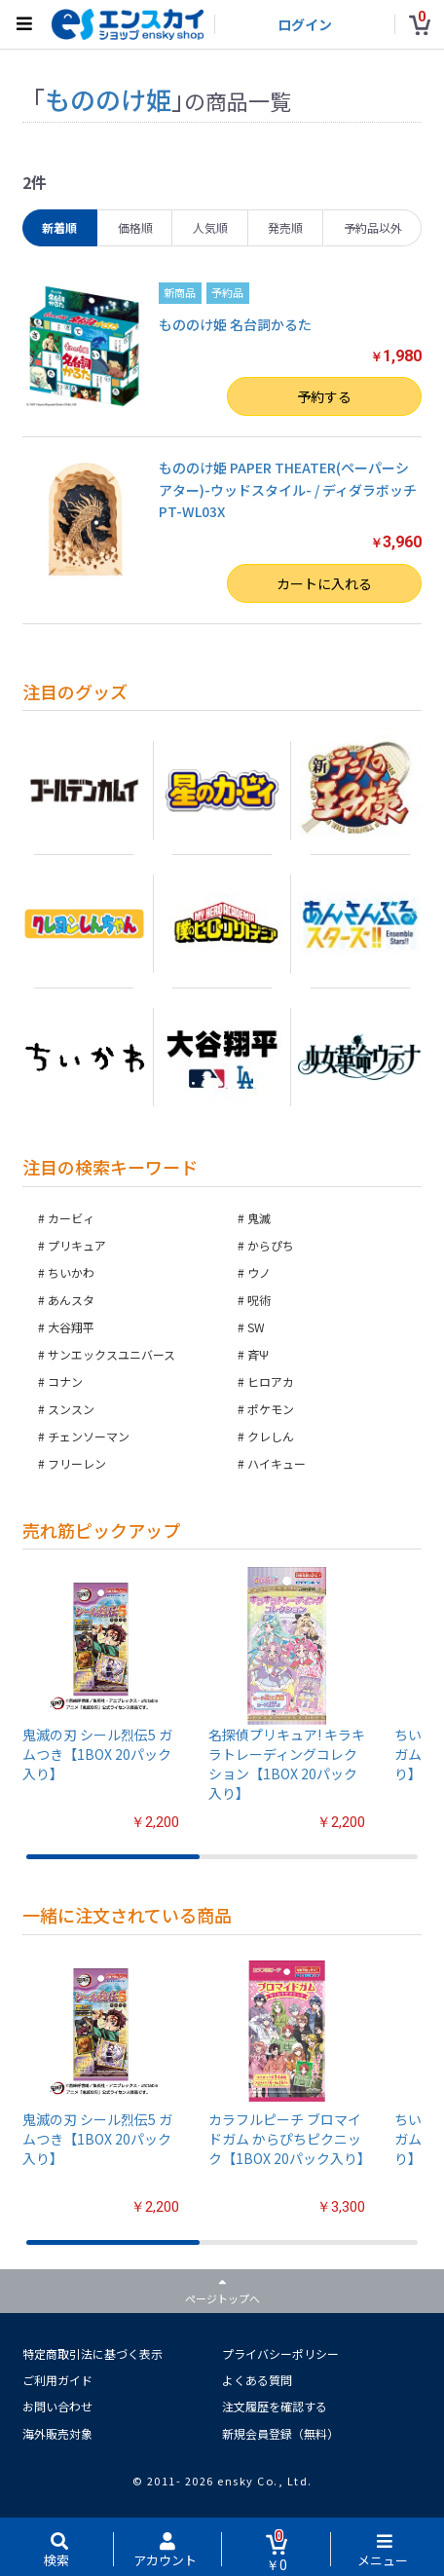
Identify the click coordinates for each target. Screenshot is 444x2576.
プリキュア (77, 1245)
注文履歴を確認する (274, 2406)
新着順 (59, 227)
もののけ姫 (108, 99)
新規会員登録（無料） (280, 2433)
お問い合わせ (57, 2406)
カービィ (71, 1218)
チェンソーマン (89, 1436)
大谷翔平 (71, 1327)
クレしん (270, 1436)
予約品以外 (373, 227)
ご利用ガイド (57, 2379)
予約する (324, 396)
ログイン (305, 24)
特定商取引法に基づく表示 (92, 2353)
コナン (65, 1381)
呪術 (259, 1299)
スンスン (71, 1408)
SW (256, 1327)
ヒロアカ (270, 1381)
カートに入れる (324, 583)
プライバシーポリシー (280, 2353)
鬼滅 (259, 1218)
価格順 (135, 227)
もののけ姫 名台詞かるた (235, 324)
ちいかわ (71, 1272)
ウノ (259, 1272)
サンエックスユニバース (111, 1354)
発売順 (285, 227)
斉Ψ (258, 1354)
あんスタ (71, 1299)
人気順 (210, 227)
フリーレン (77, 1463)
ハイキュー (276, 1463)
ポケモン (270, 1408)
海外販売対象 (57, 2433)
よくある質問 (257, 2379)
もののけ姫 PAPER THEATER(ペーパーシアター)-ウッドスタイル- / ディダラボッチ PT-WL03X (288, 489)
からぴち (270, 1245)
